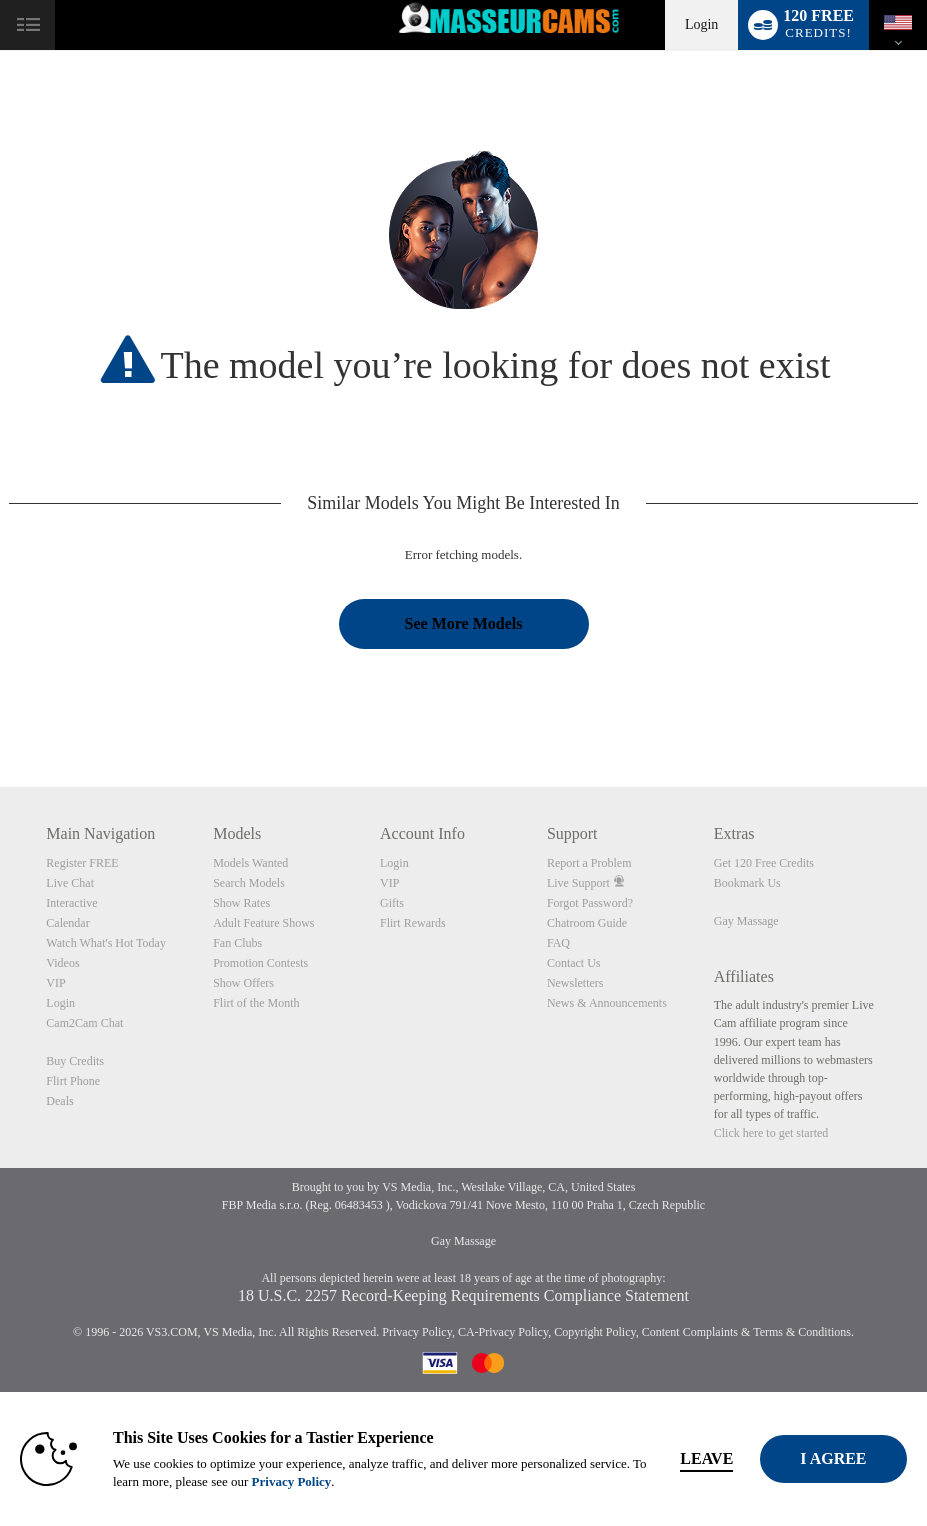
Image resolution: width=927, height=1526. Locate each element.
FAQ (558, 943)
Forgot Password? (590, 903)
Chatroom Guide (587, 923)
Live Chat (70, 883)
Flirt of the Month (256, 1003)
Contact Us (574, 963)
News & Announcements (607, 1003)
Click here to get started (771, 1133)
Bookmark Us (747, 883)
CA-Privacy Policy (503, 1332)
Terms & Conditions (802, 1332)
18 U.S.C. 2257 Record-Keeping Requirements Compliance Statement (463, 1295)
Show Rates (241, 903)
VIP (55, 983)
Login (701, 24)
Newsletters (575, 983)
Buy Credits (75, 1061)
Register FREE (82, 863)
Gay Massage (746, 921)
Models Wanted (250, 863)
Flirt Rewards (413, 923)
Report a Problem (589, 863)
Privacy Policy (417, 1332)
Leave (723, 1458)
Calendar (67, 923)
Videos (62, 963)
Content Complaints (690, 1332)
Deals (59, 1101)
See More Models (464, 623)
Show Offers (243, 983)
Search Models (249, 883)
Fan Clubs (237, 943)
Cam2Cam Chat (84, 1023)
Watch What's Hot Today (106, 943)
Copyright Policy (595, 1332)
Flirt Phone (73, 1081)
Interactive (71, 903)
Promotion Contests (260, 963)
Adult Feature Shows (263, 923)
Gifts (392, 903)
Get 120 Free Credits (764, 863)
